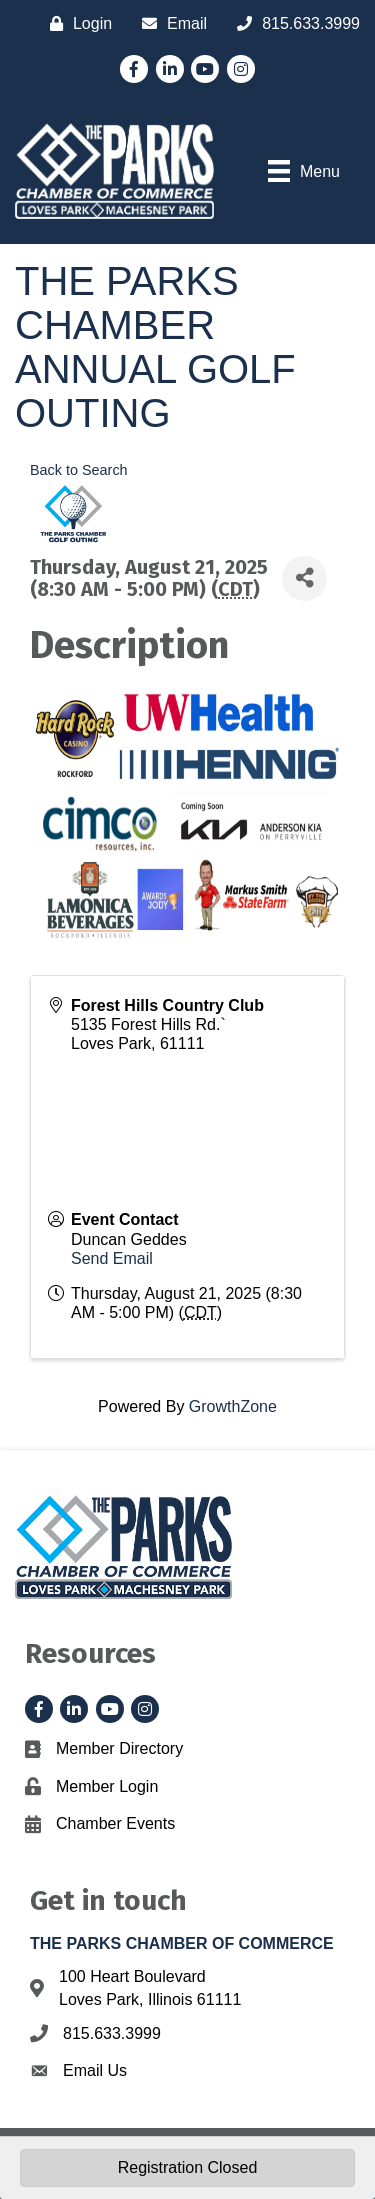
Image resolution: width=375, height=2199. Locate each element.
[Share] (304, 578)
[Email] (169, 23)
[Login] (76, 23)
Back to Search (79, 470)
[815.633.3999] (293, 23)
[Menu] (304, 171)
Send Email (112, 1258)
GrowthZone (233, 1406)
